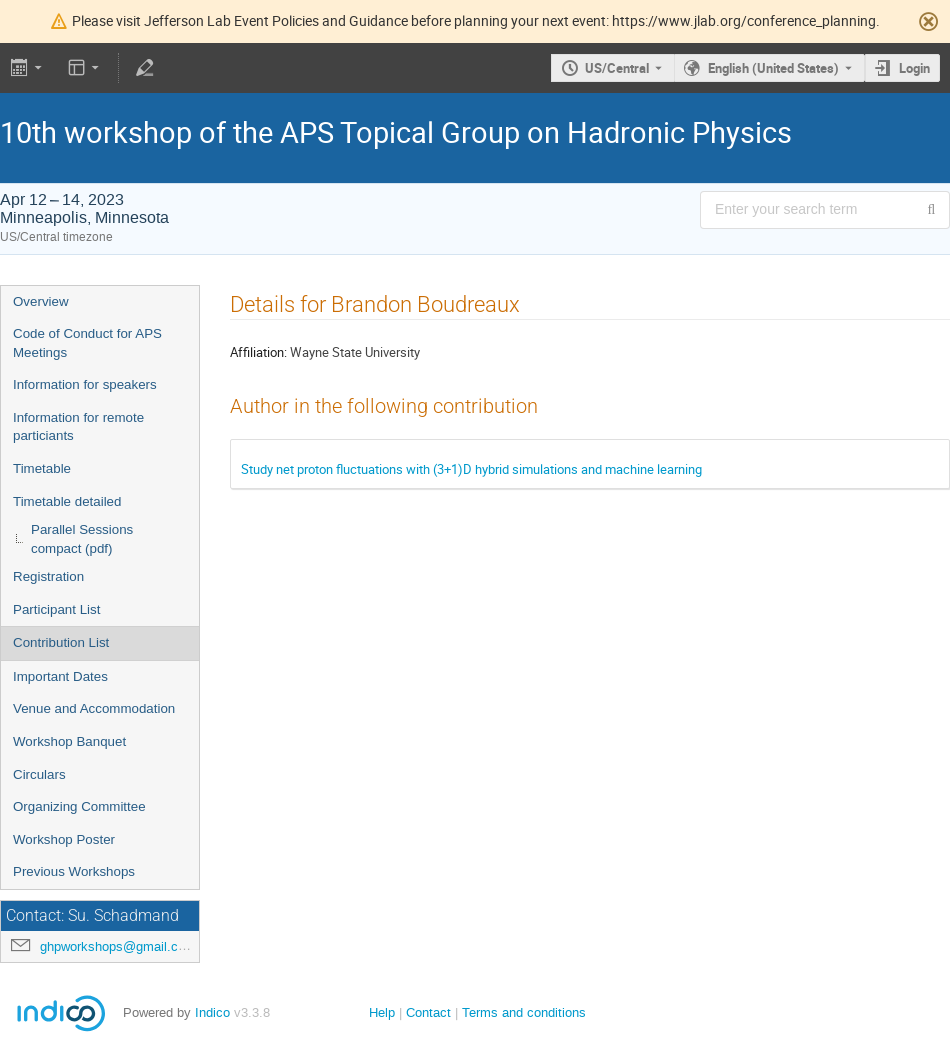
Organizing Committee (79, 806)
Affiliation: (258, 352)
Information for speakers (85, 384)
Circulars (39, 774)
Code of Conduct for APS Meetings (87, 343)
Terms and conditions (524, 1012)
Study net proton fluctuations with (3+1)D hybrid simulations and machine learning (471, 469)
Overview (41, 301)
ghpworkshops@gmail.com (118, 946)
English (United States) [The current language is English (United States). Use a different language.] (773, 68)
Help (382, 1012)
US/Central (617, 68)
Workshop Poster (64, 839)
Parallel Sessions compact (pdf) (82, 539)
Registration (48, 576)
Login (914, 68)
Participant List (56, 609)
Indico (212, 1012)
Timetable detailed (67, 501)
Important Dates (60, 676)
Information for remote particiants (78, 427)
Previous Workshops (74, 871)
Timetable (42, 468)
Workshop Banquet (69, 741)
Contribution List (61, 642)
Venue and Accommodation (94, 708)
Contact (428, 1012)
